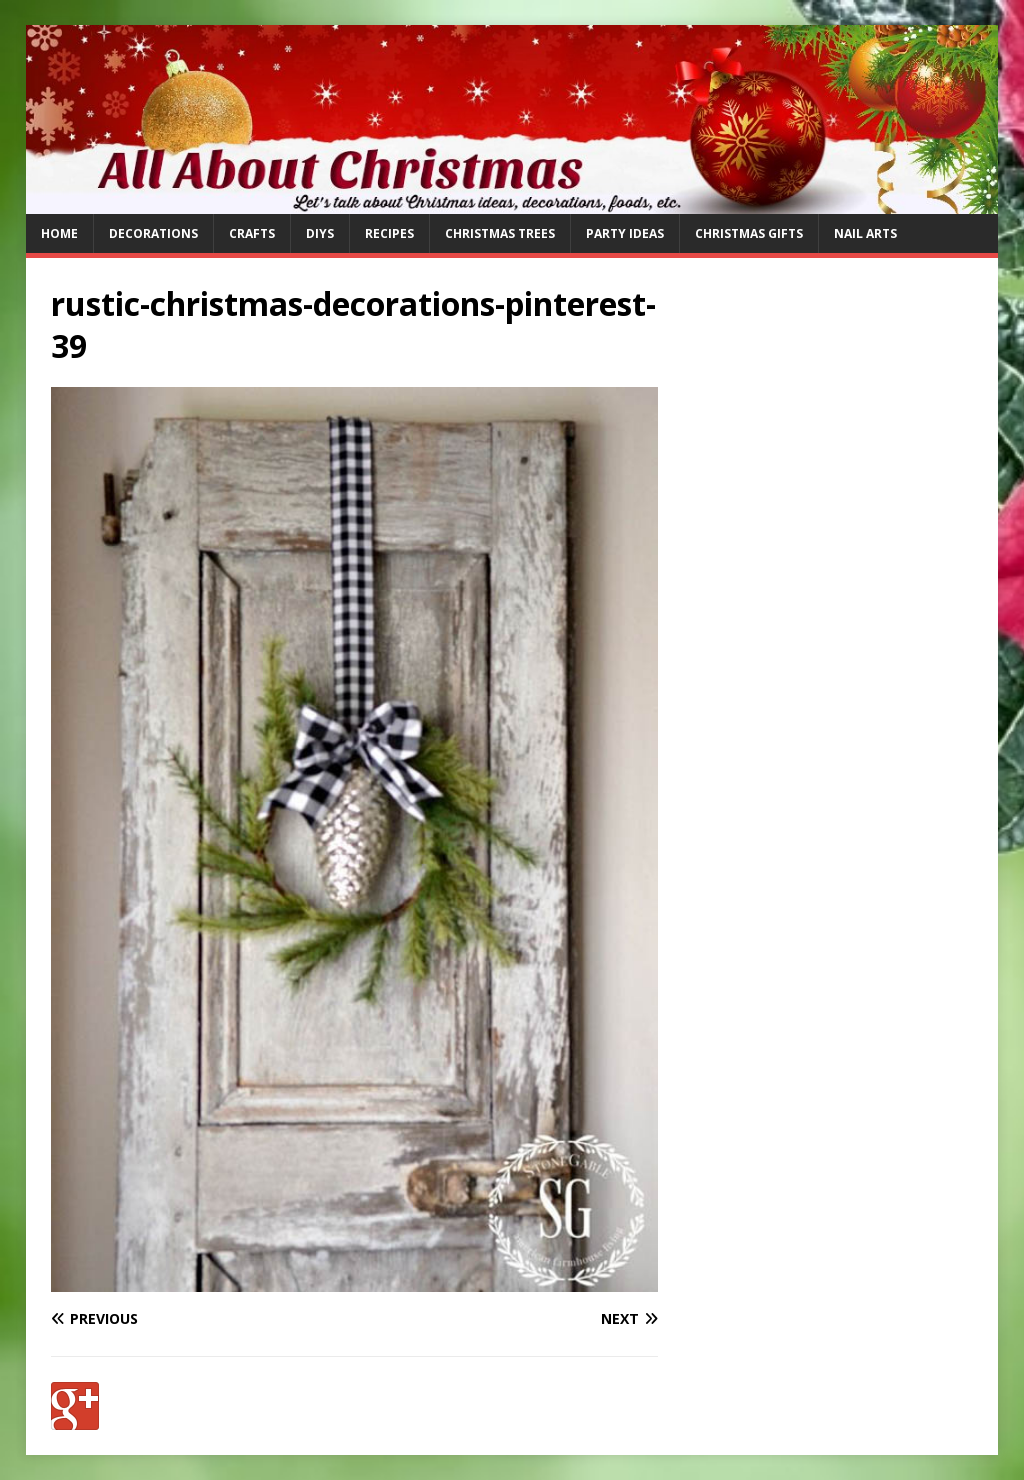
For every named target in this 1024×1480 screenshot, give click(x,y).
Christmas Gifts (749, 233)
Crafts (252, 233)
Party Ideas (625, 233)
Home (59, 233)
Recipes (389, 233)
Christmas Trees (500, 233)
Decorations (153, 233)
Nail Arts (865, 233)
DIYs (320, 233)
